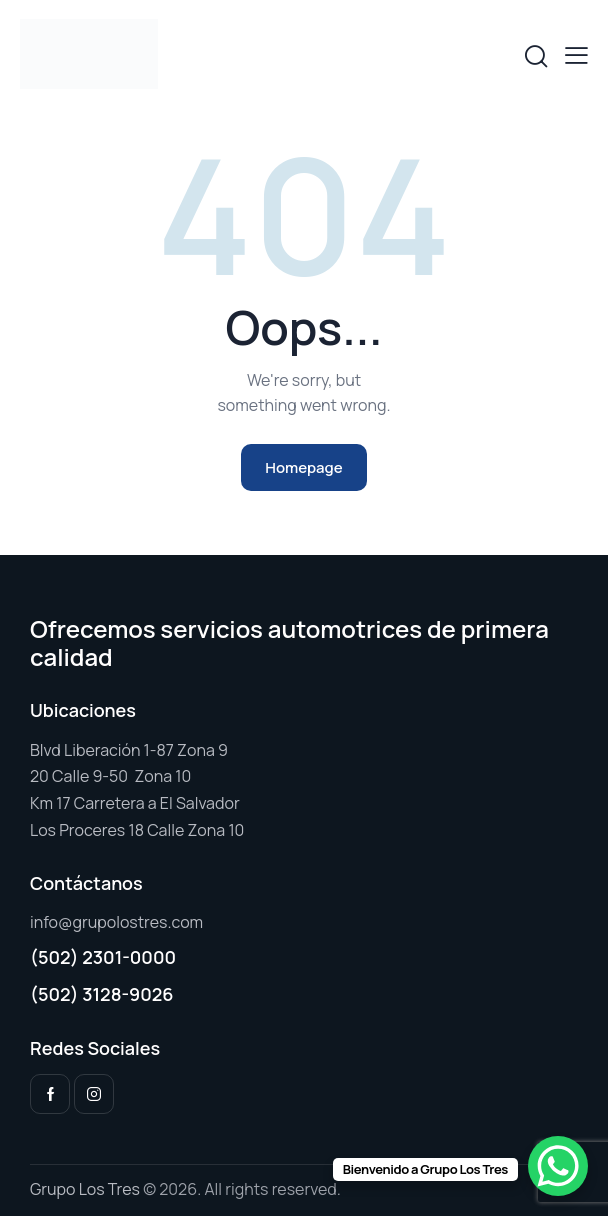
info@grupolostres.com (116, 922)
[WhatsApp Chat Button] (558, 1166)
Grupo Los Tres (85, 1189)
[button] (576, 55)
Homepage (303, 467)
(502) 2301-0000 (103, 957)
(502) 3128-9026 (102, 994)
